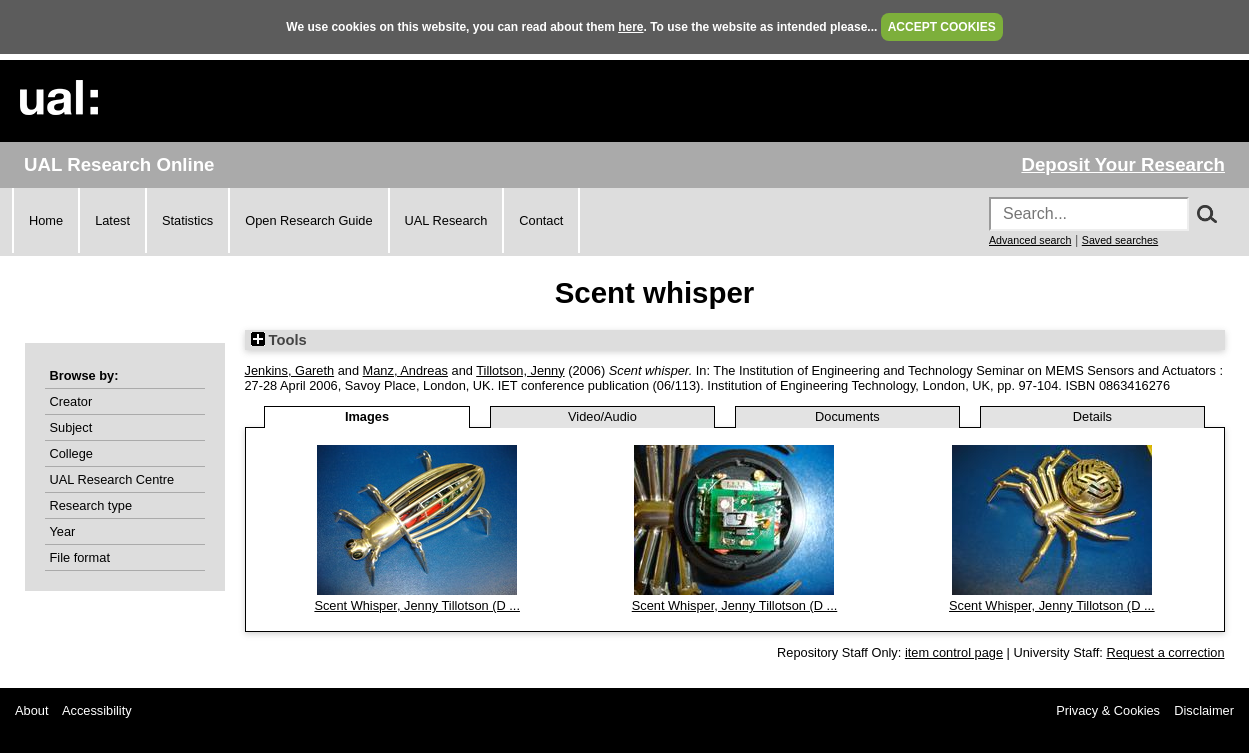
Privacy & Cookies (1108, 710)
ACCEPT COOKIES (942, 27)
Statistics (187, 220)
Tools (279, 340)
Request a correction (1165, 652)
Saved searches (1120, 240)
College (71, 453)
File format (80, 557)
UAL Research (446, 220)
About (31, 710)
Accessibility (97, 710)
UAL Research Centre (112, 479)
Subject (71, 427)
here (630, 27)
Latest (112, 220)
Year (63, 531)
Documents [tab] (847, 416)
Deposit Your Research (1123, 164)
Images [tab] (367, 416)
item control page (954, 652)
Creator (71, 401)
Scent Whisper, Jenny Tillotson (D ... (417, 605)
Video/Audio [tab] (602, 416)
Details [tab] (1092, 416)
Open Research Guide (308, 220)
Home (46, 220)
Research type (91, 505)
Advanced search (1030, 240)
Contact (541, 220)
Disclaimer (1204, 710)
